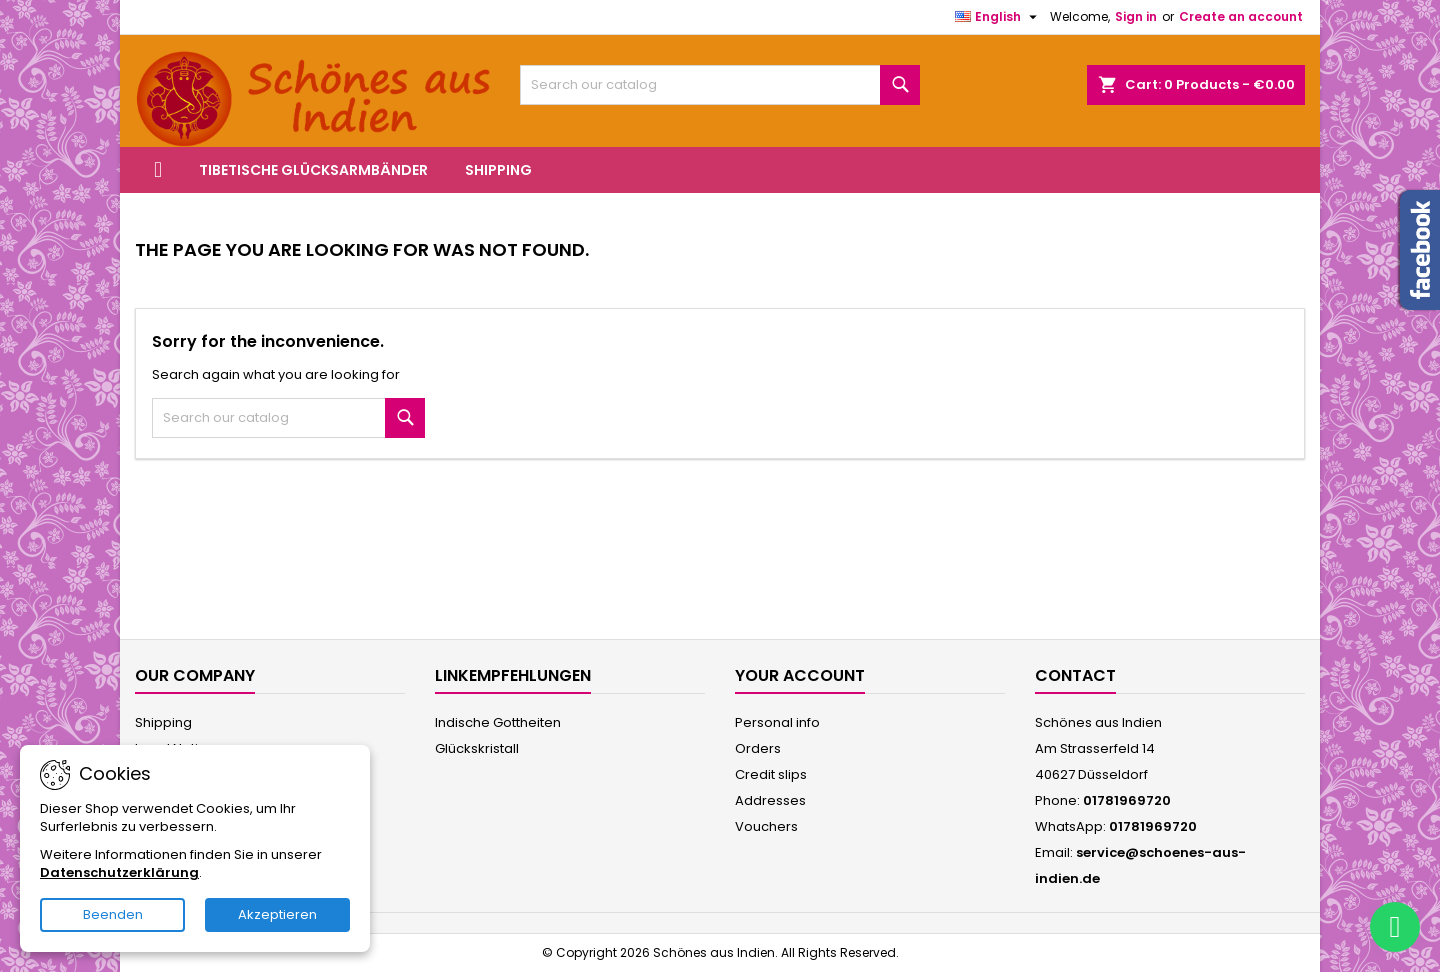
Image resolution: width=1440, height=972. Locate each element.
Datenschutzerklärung (119, 872)
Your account (800, 675)
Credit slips (771, 774)
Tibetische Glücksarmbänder (313, 170)
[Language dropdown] (998, 17)
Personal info (777, 722)
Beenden (113, 914)
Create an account (1241, 16)
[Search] (720, 85)
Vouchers (766, 826)
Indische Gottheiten (498, 722)
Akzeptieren (277, 914)
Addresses (770, 800)
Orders (758, 748)
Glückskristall (477, 748)
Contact (1075, 675)
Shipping (498, 170)
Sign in (1136, 16)
